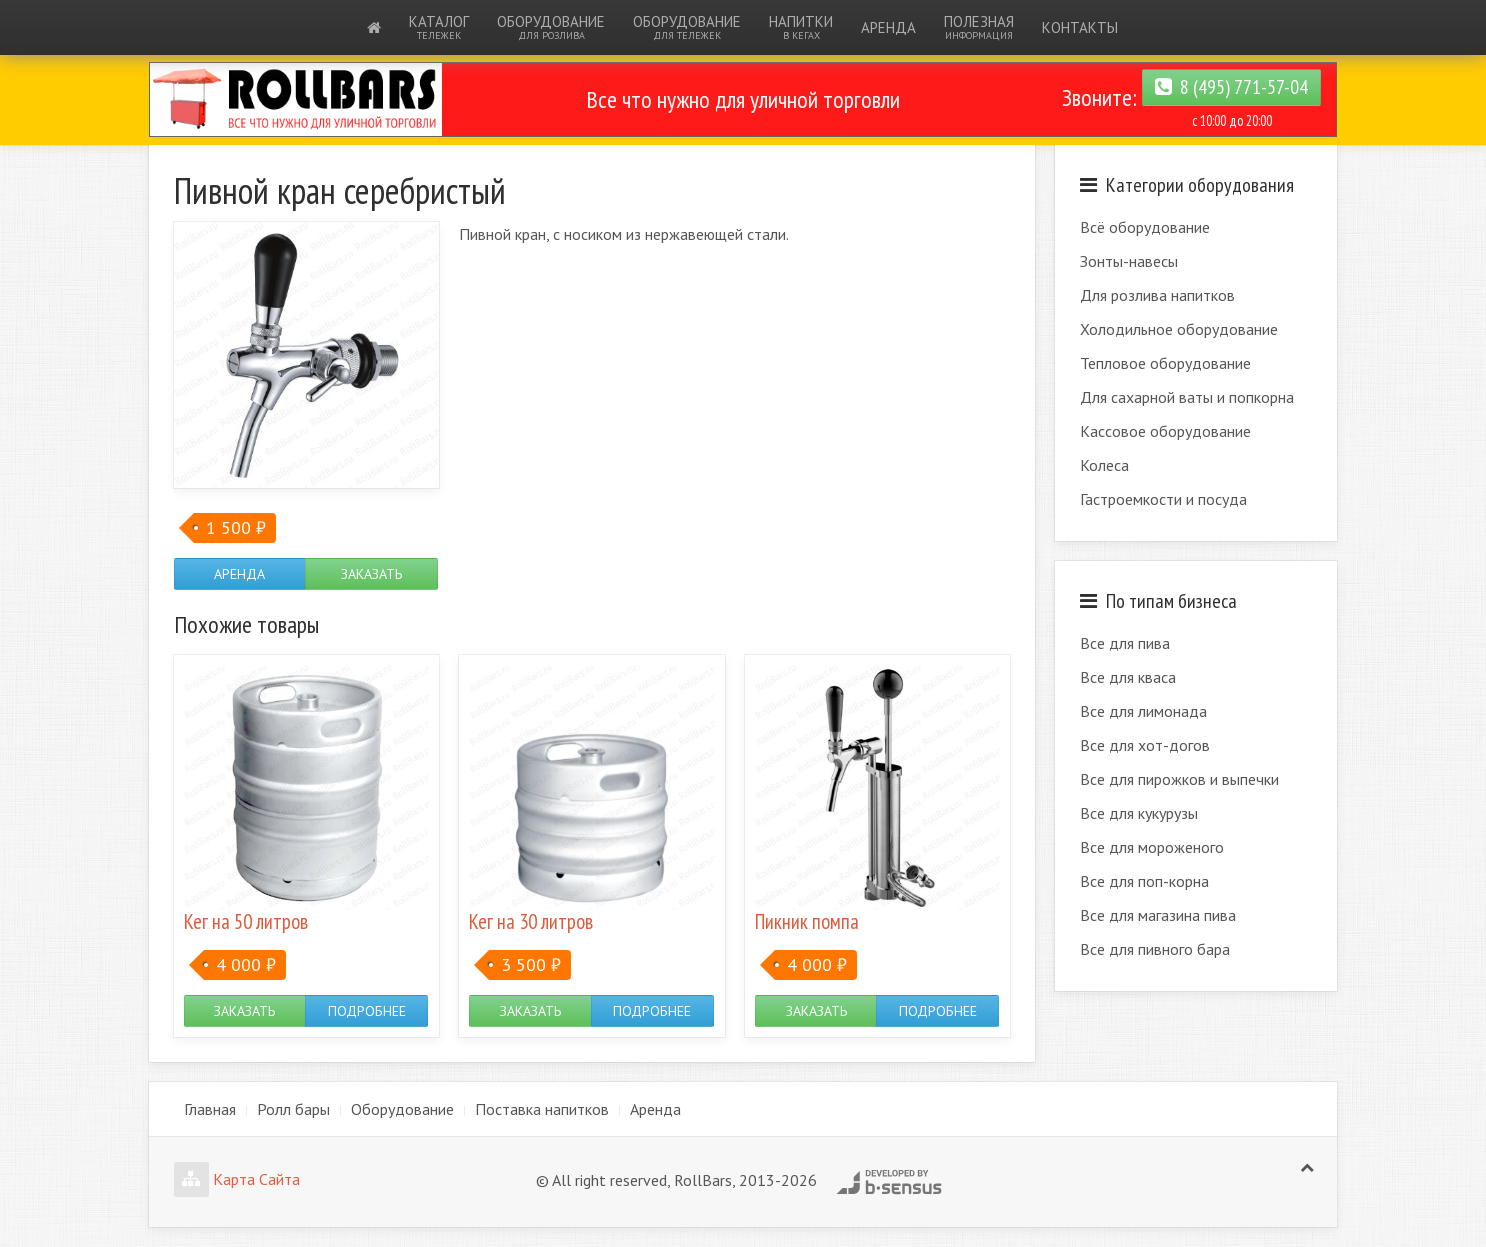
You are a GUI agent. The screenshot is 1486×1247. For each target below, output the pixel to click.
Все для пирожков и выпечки (1179, 779)
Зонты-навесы (1129, 261)
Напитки (801, 27)
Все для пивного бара (1155, 949)
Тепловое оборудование (1165, 363)
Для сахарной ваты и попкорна (1187, 397)
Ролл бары (293, 1109)
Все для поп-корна (1144, 881)
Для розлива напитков (1157, 295)
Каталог (439, 27)
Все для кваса (1128, 677)
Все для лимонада (1143, 711)
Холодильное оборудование (1179, 329)
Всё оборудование (1145, 227)
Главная (210, 1109)
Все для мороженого (1152, 847)
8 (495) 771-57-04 (1231, 87)
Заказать (371, 574)
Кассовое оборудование (1165, 431)
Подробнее (367, 1011)
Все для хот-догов (1145, 745)
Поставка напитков (542, 1109)
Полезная (979, 27)
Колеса (1104, 465)
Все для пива (1125, 643)
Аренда (888, 27)
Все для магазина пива (1158, 915)
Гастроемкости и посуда (1163, 499)
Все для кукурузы (1139, 813)
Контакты (1080, 27)
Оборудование (551, 27)
